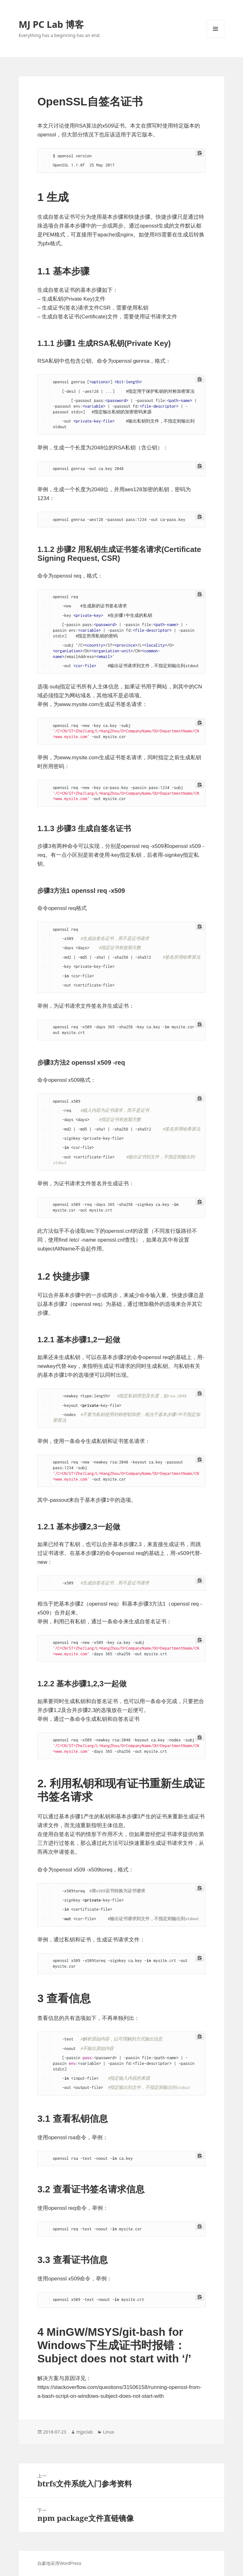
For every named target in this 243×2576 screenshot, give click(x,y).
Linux (108, 2432)
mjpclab (84, 2432)
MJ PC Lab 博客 (51, 24)
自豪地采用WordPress (59, 2563)
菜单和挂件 (215, 37)
